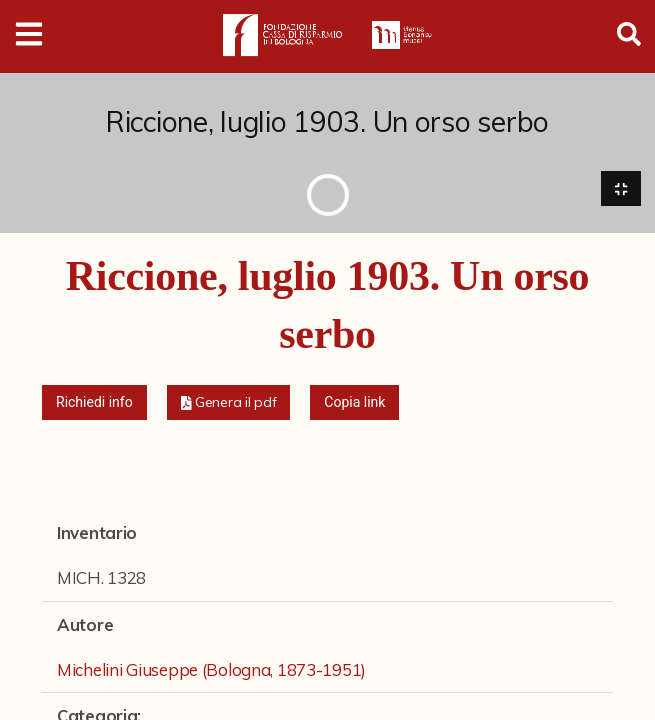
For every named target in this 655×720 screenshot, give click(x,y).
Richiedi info (94, 404)
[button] (229, 404)
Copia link (354, 404)
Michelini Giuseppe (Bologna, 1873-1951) (211, 670)
